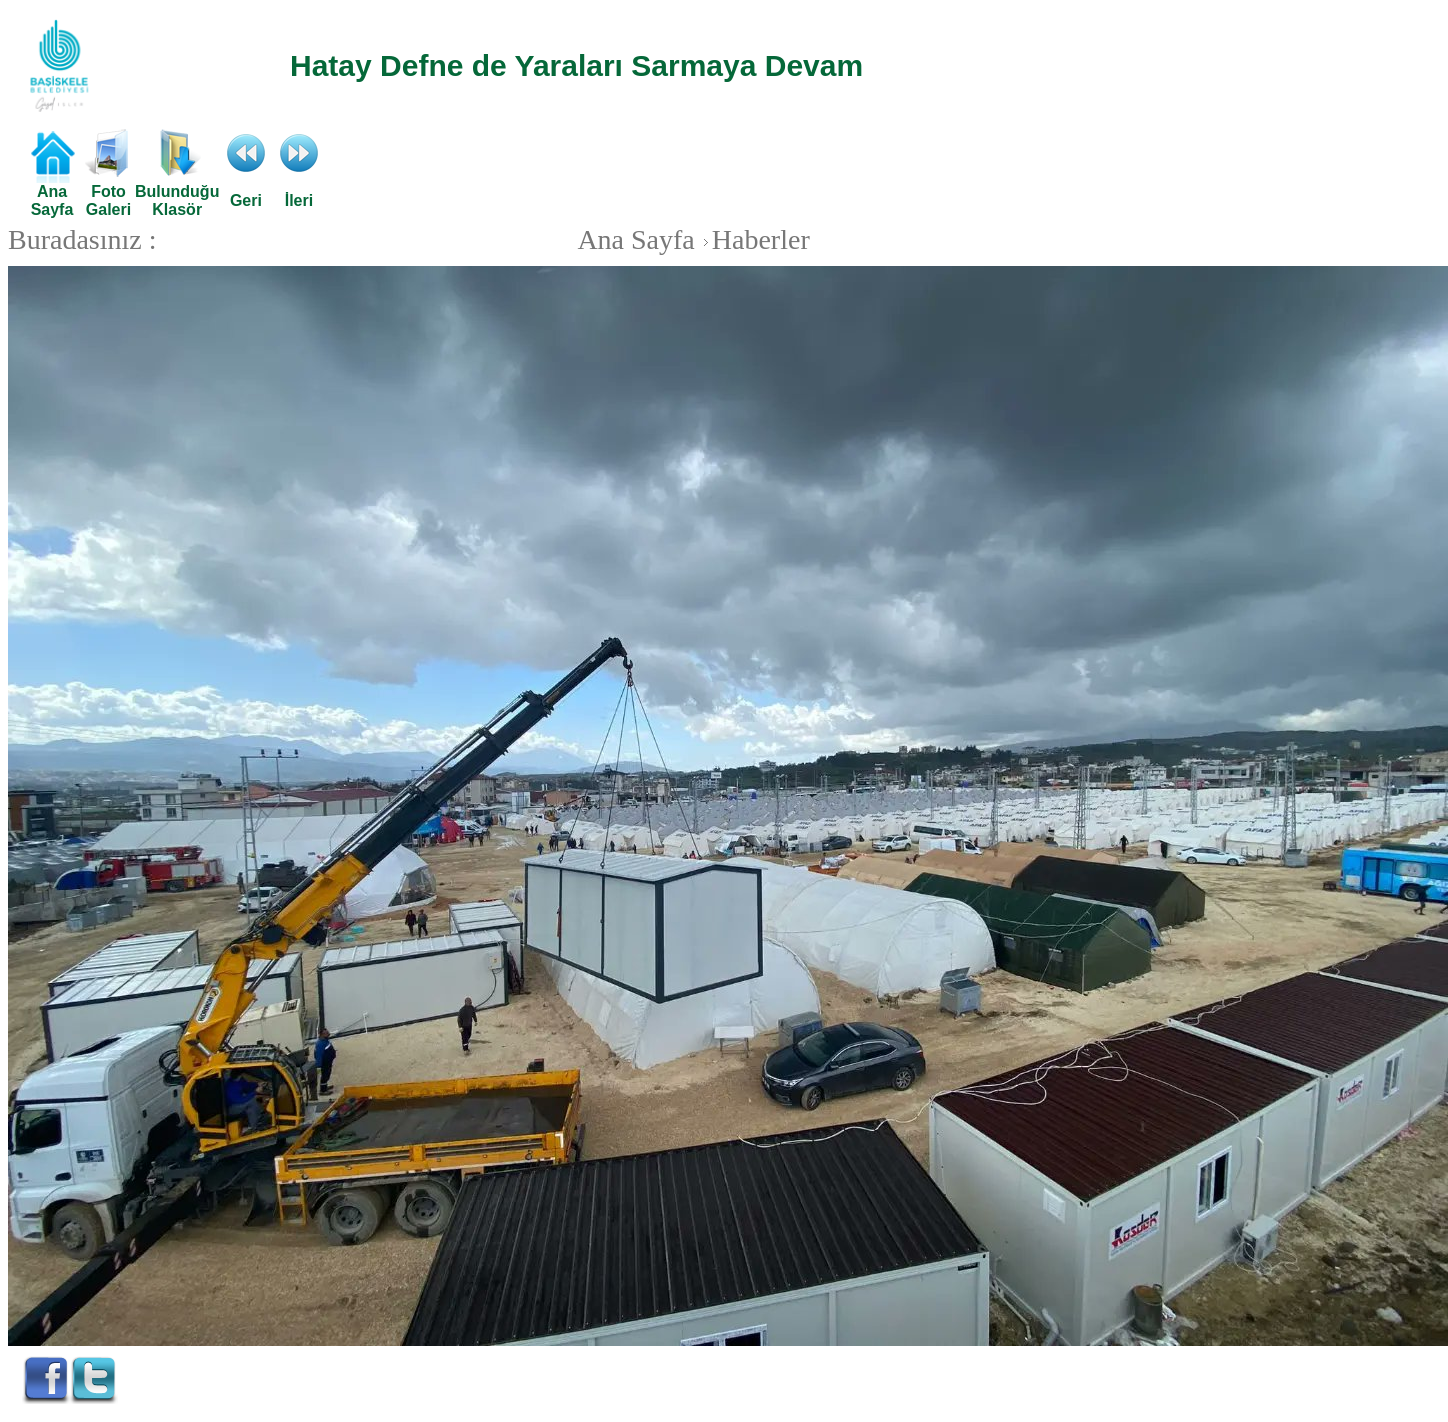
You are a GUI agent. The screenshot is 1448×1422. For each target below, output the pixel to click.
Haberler (754, 239)
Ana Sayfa (635, 239)
